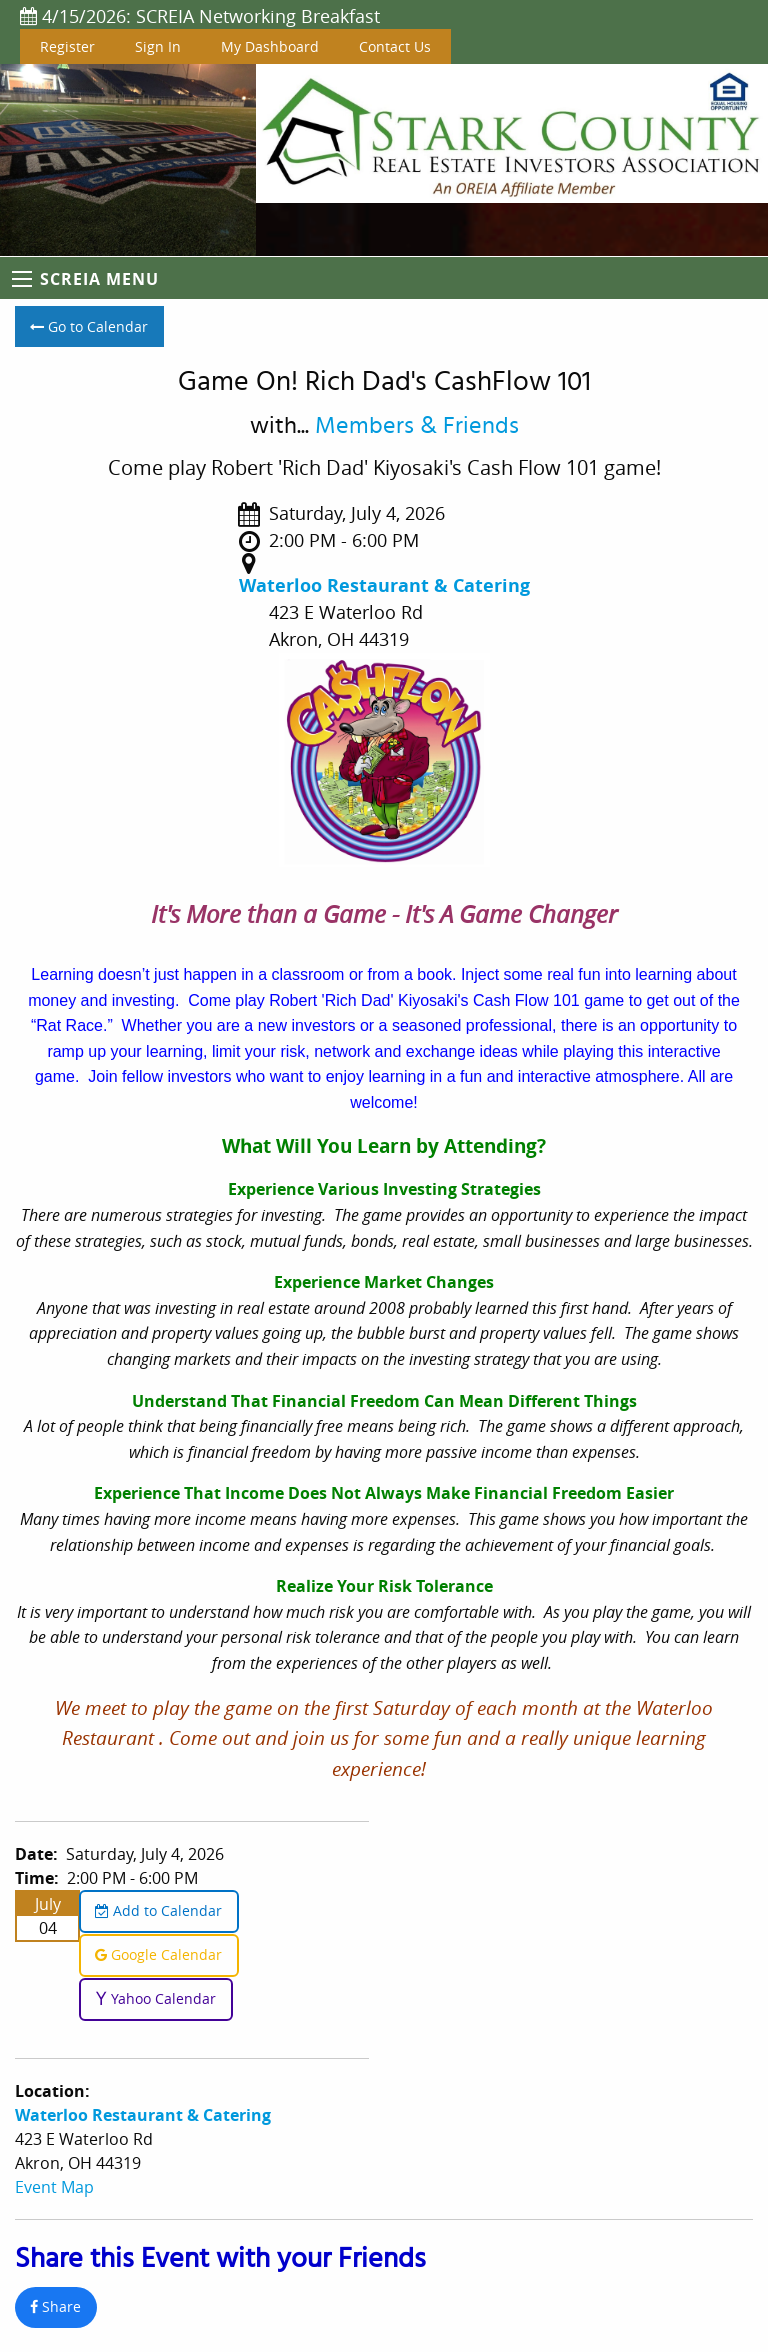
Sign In (158, 46)
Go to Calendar (89, 326)
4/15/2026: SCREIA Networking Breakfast (200, 16)
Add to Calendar (158, 1910)
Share (55, 2306)
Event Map (54, 2187)
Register (67, 46)
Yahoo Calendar (155, 1998)
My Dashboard (270, 46)
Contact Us (395, 46)
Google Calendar (158, 1954)
